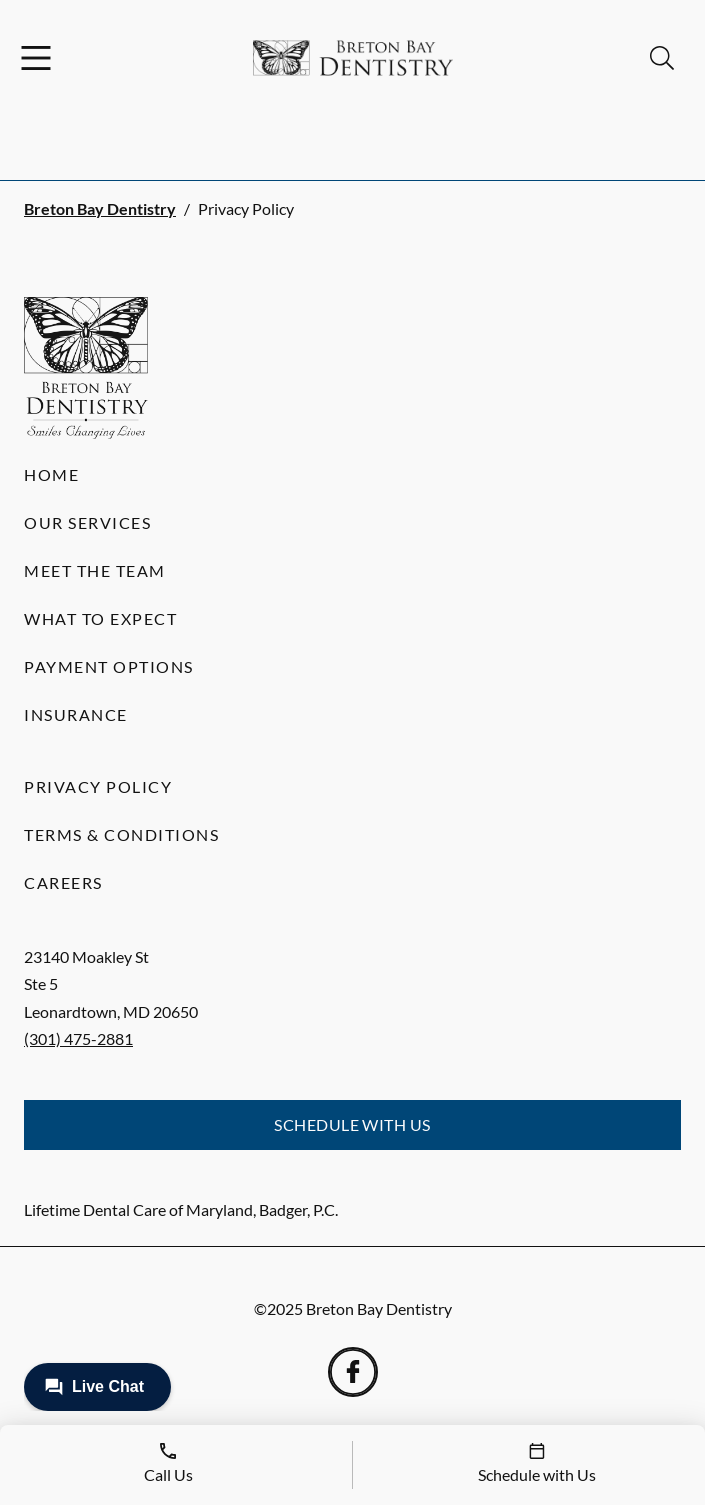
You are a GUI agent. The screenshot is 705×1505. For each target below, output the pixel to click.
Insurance (76, 714)
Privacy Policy (98, 786)
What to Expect (100, 618)
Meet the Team (95, 570)
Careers (63, 882)
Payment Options (109, 666)
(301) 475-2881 (78, 1038)
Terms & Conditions (121, 834)
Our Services (87, 522)
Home (51, 474)
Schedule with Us (352, 1124)
